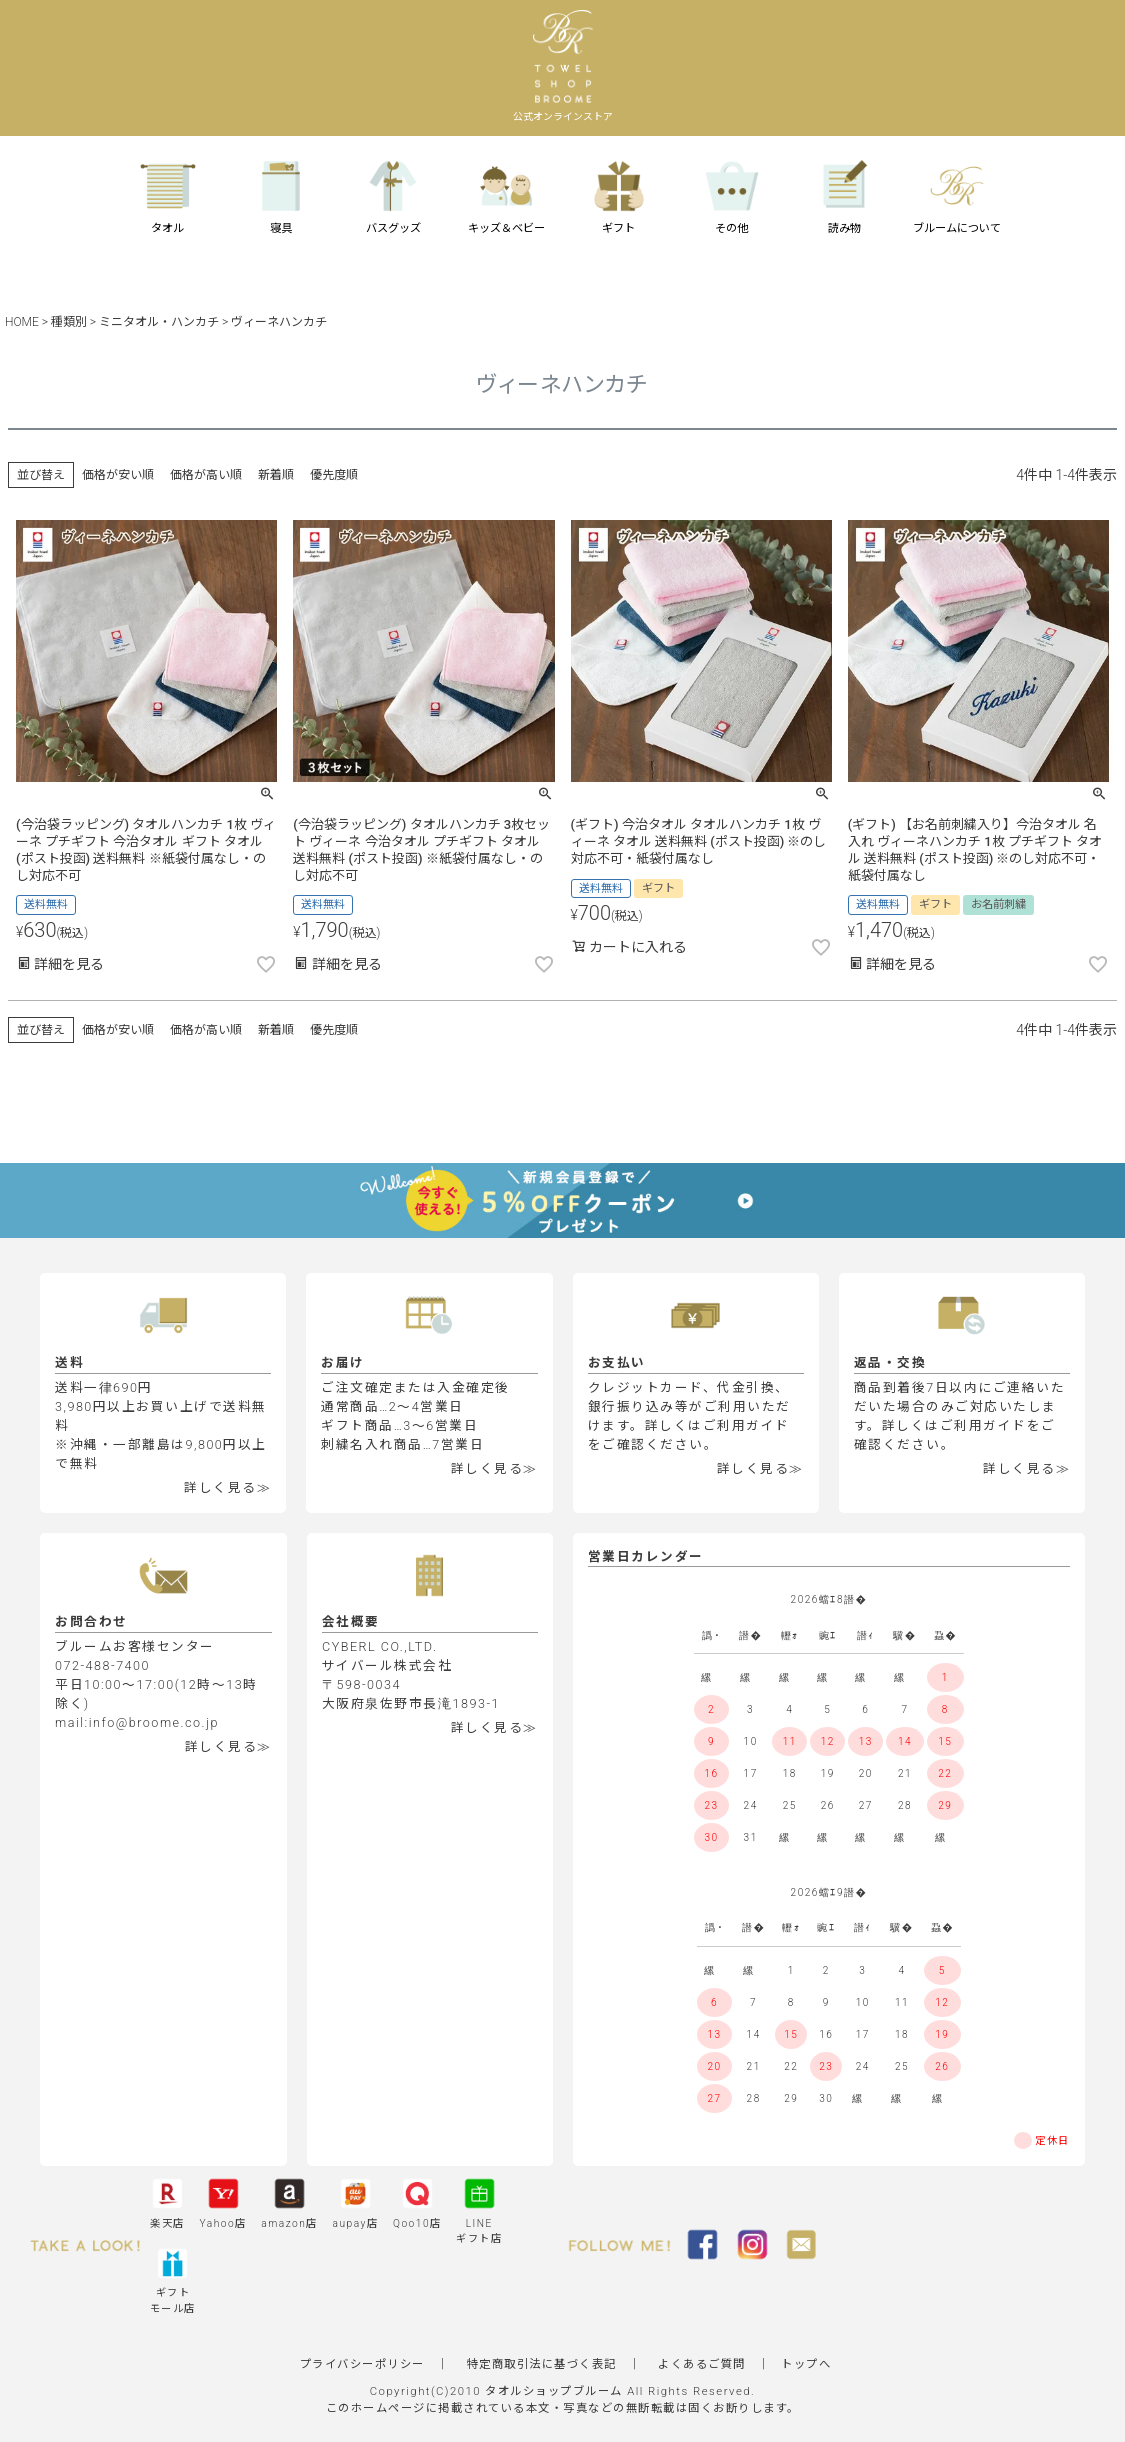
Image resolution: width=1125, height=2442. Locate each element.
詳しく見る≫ (227, 1487)
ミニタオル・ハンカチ (159, 322)
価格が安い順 (118, 475)
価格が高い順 (206, 475)
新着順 (276, 475)
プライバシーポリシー (362, 2364)
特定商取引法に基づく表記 (542, 2364)
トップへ (806, 2364)
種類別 (69, 322)
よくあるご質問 (702, 2364)
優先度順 (334, 475)
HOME (22, 322)
